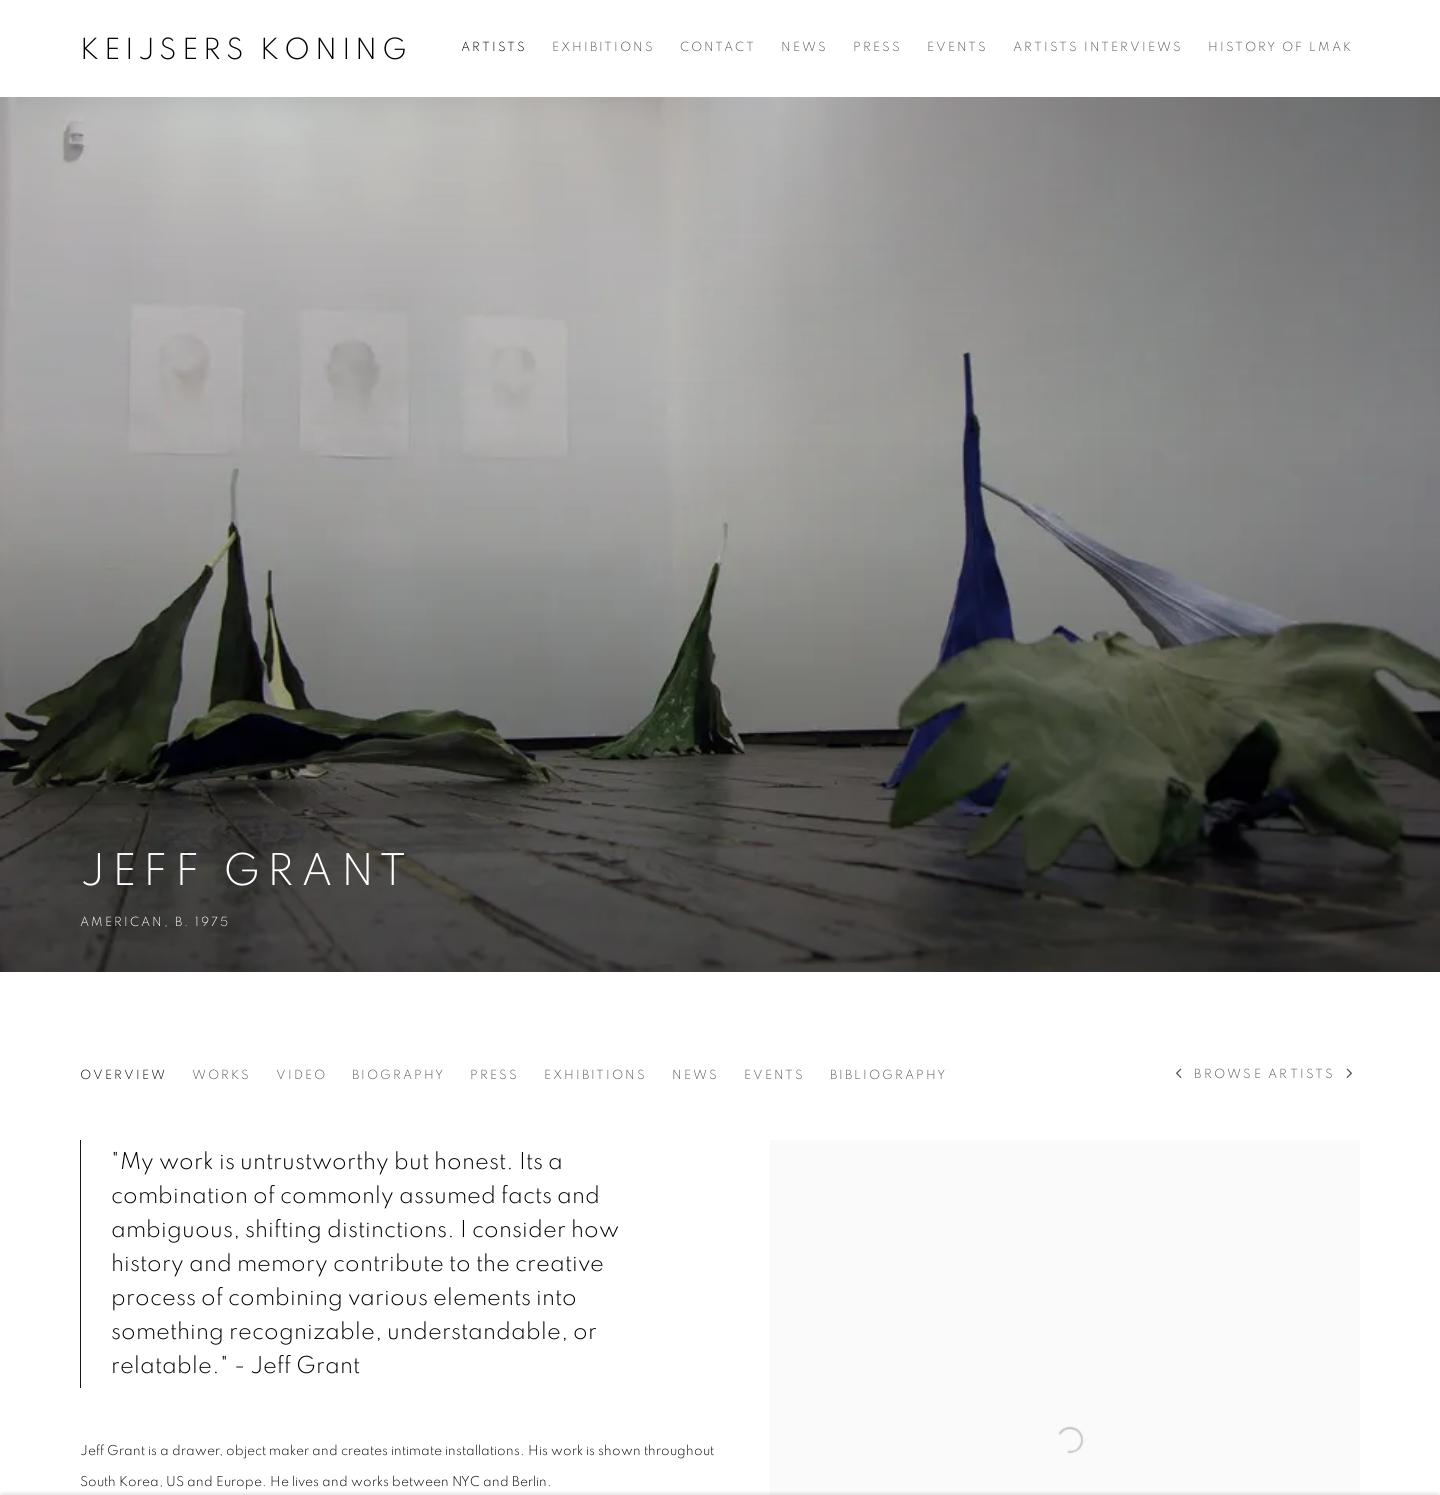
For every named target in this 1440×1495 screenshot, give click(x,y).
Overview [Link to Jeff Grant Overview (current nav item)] (123, 1075)
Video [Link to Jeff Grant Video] (301, 1075)
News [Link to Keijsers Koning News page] (804, 47)
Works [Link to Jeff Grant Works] (221, 1075)
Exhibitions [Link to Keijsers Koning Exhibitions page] (603, 47)
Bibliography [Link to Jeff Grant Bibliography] (888, 1075)
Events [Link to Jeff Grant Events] (774, 1075)
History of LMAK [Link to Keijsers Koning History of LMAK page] (1280, 47)
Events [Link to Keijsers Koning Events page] (957, 47)
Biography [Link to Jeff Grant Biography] (398, 1075)
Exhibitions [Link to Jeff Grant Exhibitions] (595, 1075)
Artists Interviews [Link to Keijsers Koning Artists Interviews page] (1098, 47)
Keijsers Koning (246, 50)
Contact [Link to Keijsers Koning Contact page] (718, 47)
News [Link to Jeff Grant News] (695, 1075)
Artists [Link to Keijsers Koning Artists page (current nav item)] (494, 47)
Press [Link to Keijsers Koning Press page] (877, 47)
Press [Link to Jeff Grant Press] (494, 1075)
